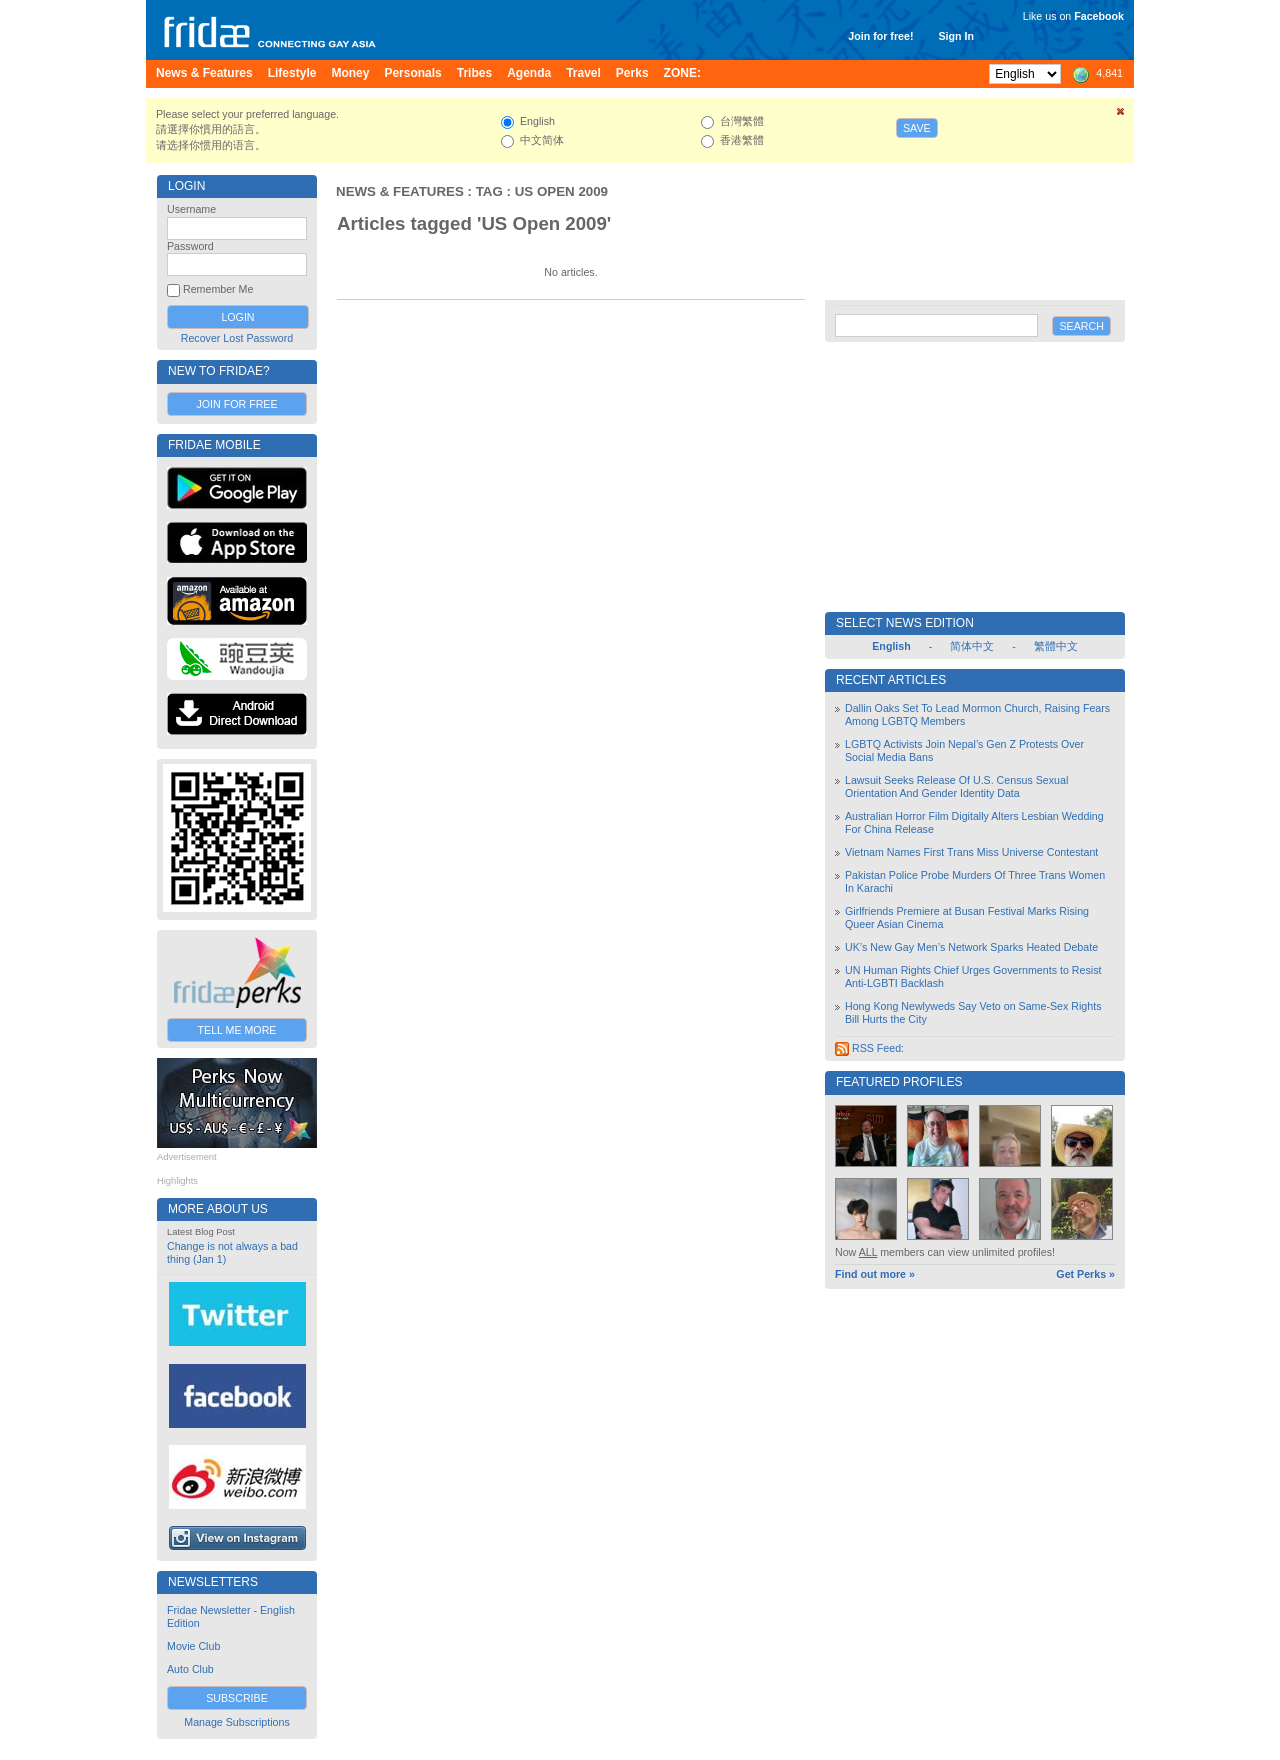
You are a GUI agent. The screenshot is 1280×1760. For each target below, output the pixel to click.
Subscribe (237, 1698)
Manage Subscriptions (236, 1722)
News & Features (400, 191)
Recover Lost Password (237, 338)
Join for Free (236, 404)
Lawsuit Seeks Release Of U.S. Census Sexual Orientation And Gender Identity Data (956, 786)
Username (191, 209)
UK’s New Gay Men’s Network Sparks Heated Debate (971, 947)
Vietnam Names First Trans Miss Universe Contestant (971, 852)
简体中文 (972, 646)
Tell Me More (237, 1030)
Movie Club (193, 1646)
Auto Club (190, 1669)
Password (190, 246)
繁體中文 (1056, 646)
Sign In (956, 36)
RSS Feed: (869, 1048)
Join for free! (880, 36)
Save (917, 128)
